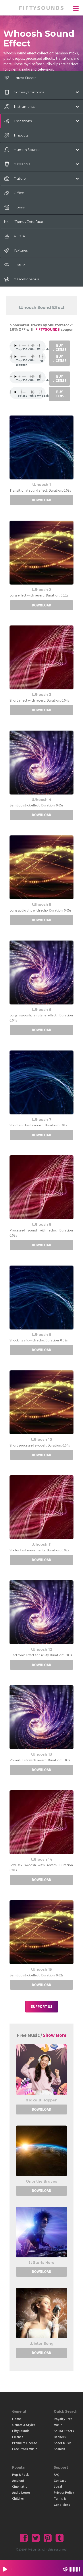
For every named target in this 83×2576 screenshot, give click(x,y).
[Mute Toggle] (65, 2569)
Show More (54, 2035)
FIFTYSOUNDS (48, 329)
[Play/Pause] (5, 2569)
